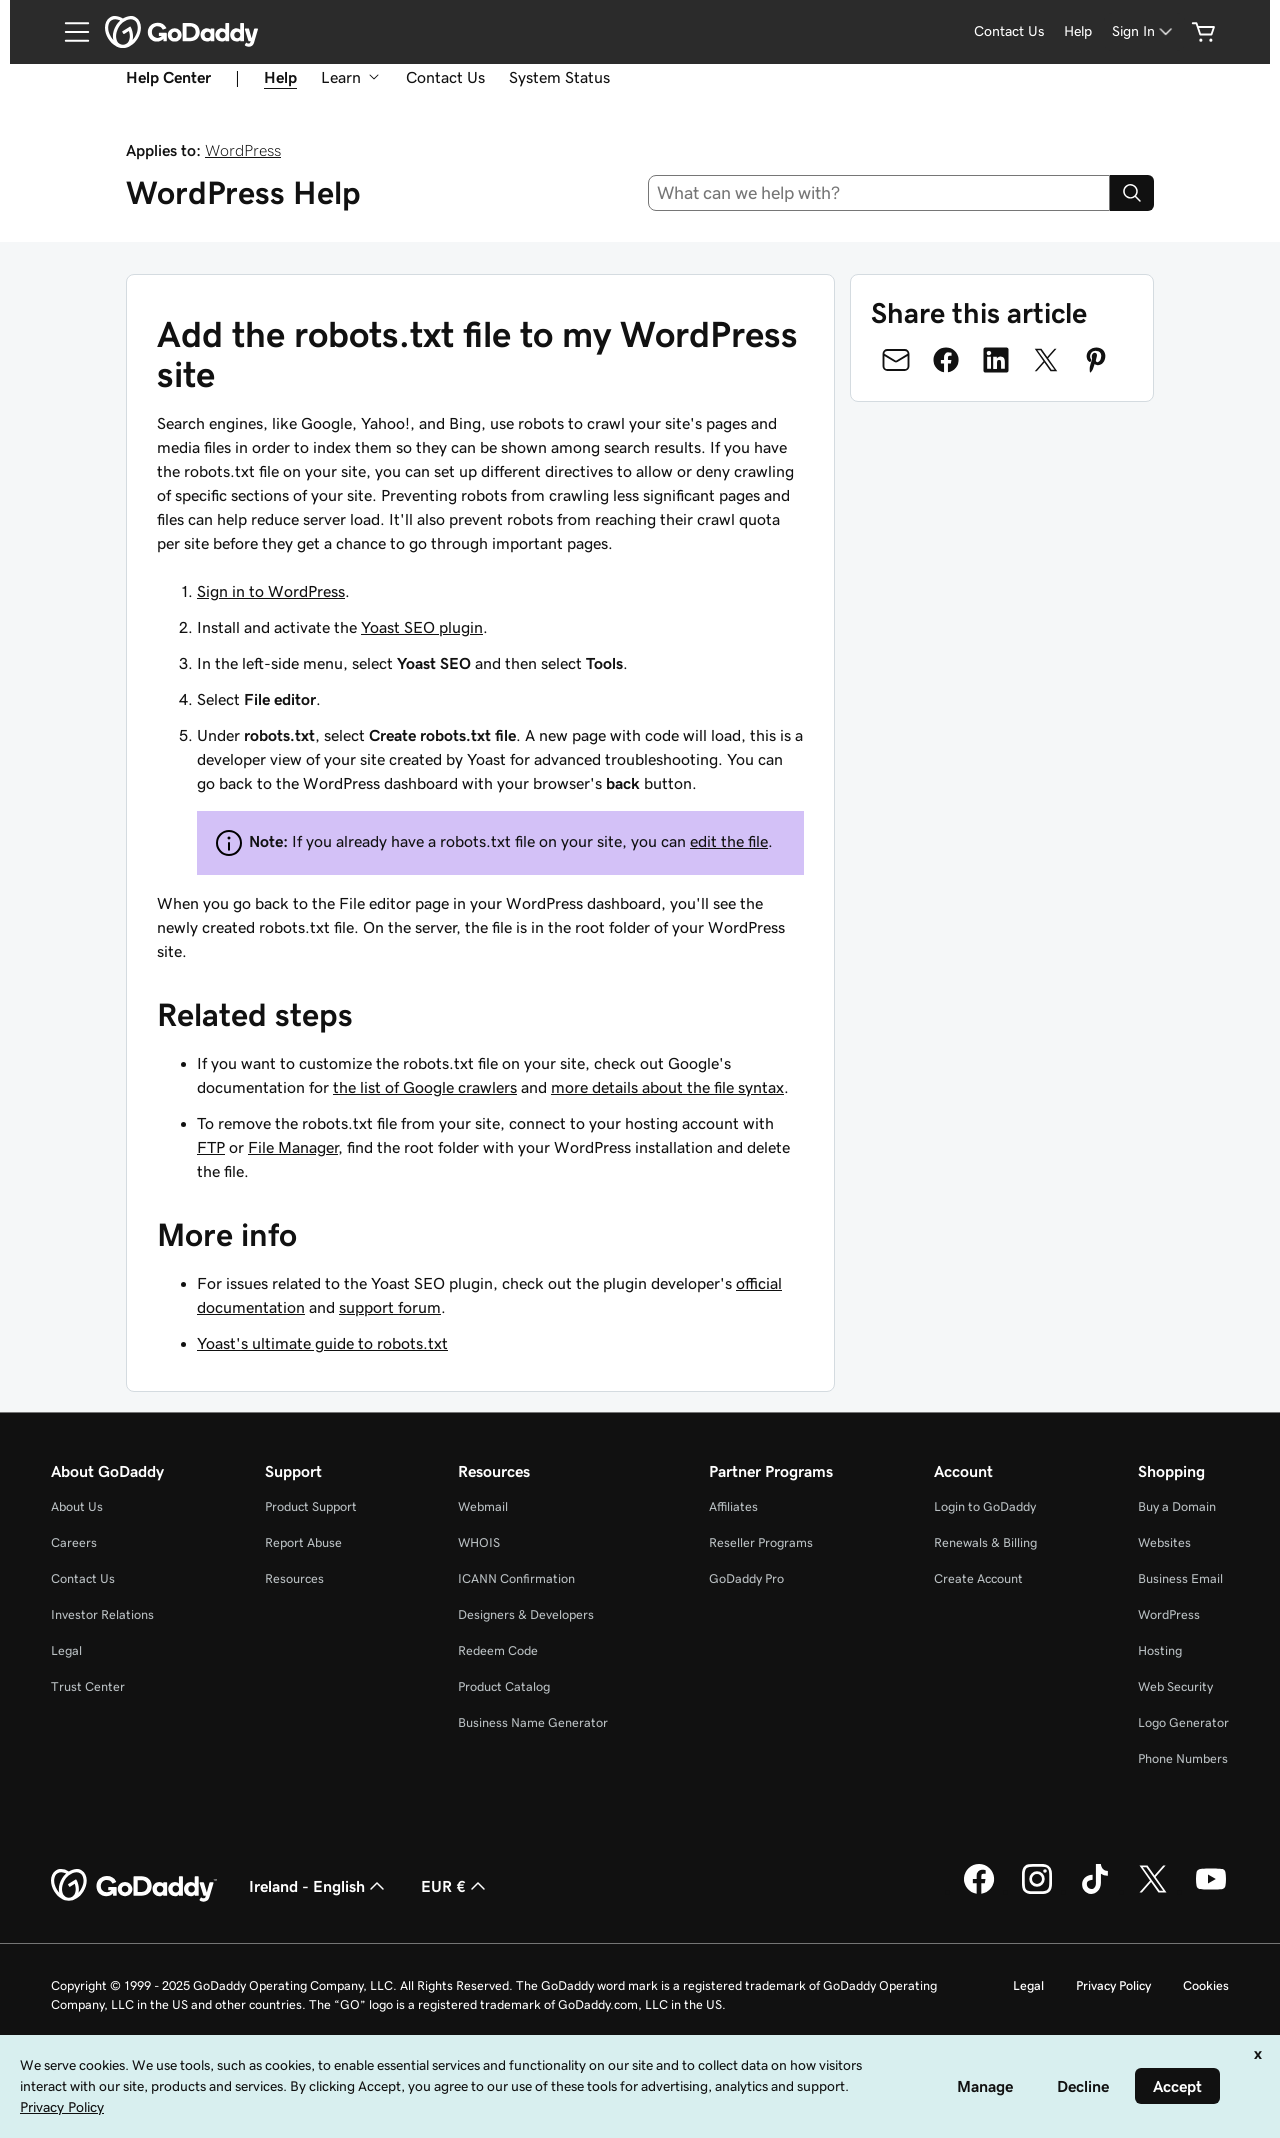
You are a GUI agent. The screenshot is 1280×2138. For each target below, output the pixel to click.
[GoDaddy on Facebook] (979, 1891)
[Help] (1078, 31)
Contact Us (445, 77)
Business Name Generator (533, 1722)
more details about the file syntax (667, 1087)
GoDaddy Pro (746, 1578)
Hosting (1160, 1650)
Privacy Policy (1113, 1985)
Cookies (1206, 1985)
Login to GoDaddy (985, 1506)
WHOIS (479, 1542)
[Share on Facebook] (946, 360)
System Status (559, 77)
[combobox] (879, 193)
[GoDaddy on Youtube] (1211, 1891)
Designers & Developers (526, 1614)
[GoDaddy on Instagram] (1037, 1891)
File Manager (293, 1147)
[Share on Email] (896, 360)
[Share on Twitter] (1046, 360)
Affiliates (733, 1506)
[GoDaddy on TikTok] (1095, 1891)
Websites (1164, 1542)
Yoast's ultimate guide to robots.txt (322, 1343)
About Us (77, 1506)
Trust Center (88, 1686)
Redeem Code (498, 1650)
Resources (294, 1578)
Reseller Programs (761, 1542)
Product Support (311, 1506)
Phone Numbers (1183, 1758)
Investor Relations (102, 1614)
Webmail (483, 1506)
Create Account (978, 1578)
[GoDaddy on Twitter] (1153, 1891)
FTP (211, 1147)
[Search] (1132, 193)
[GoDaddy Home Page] (134, 1886)
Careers (74, 1542)
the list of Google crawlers (425, 1087)
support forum (390, 1307)
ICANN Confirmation (516, 1578)
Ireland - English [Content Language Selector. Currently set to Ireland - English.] (319, 1886)
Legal (66, 1650)
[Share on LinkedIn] (996, 360)
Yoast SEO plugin (422, 627)
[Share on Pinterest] (1096, 360)
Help (280, 77)
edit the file (729, 841)
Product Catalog (504, 1686)
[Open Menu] (69, 32)
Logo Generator (1183, 1722)
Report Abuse (303, 1542)
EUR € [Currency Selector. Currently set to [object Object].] (455, 1886)
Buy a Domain (1177, 1506)
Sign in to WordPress (271, 591)
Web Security (1175, 1686)
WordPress (243, 150)
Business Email (1180, 1578)
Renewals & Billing (985, 1542)
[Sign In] (1144, 31)
